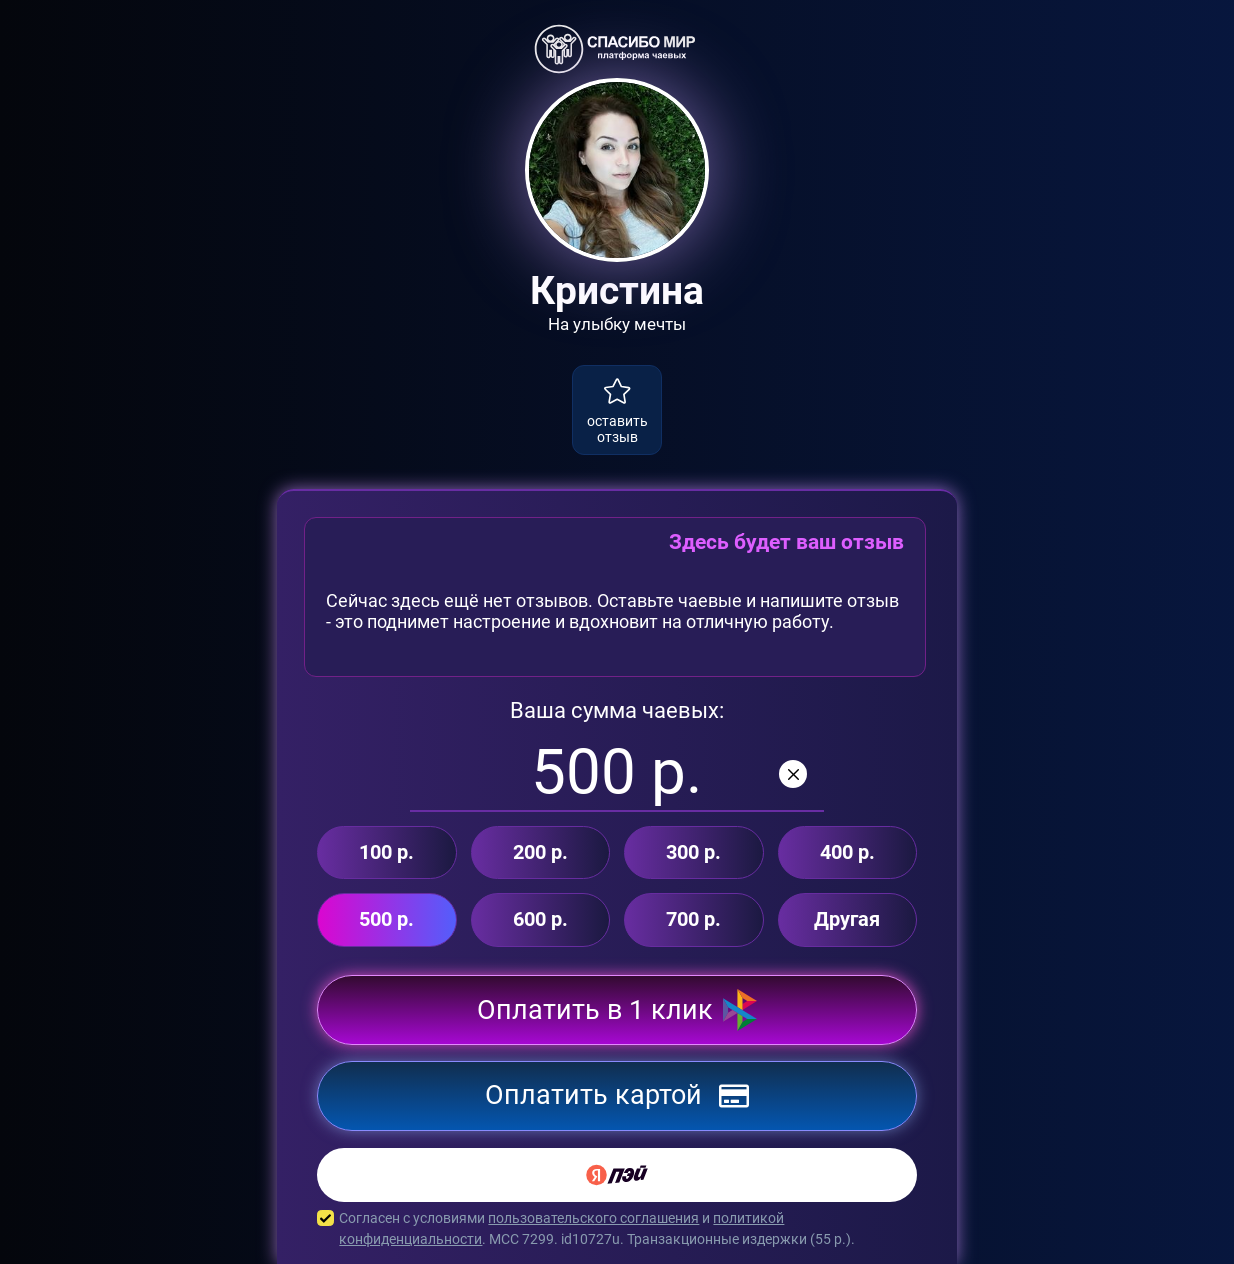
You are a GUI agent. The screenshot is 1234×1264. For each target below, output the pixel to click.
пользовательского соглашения (593, 1218)
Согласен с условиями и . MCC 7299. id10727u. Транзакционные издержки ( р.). (617, 1229)
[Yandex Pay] (617, 1175)
